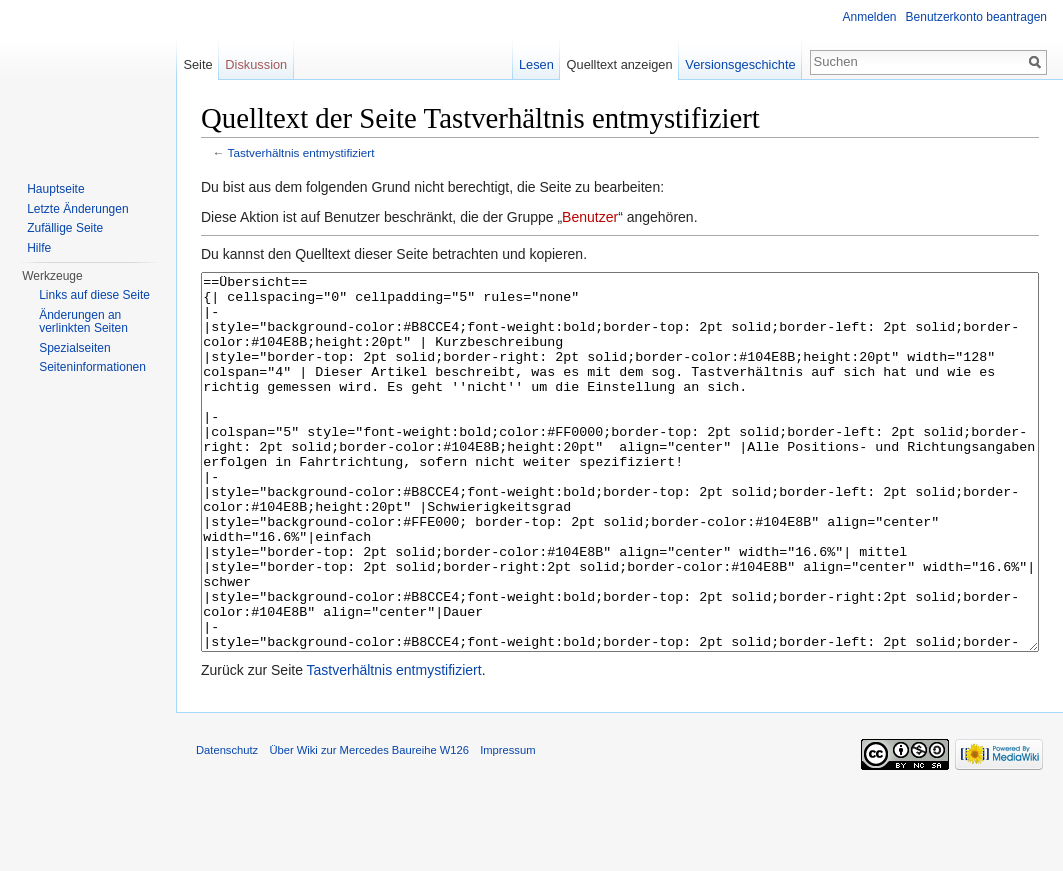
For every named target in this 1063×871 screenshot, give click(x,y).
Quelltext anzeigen (620, 64)
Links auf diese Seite (94, 295)
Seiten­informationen (92, 367)
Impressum (507, 825)
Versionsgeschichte (740, 64)
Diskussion (256, 64)
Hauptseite (55, 189)
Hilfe (39, 248)
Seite (197, 64)
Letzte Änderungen (77, 209)
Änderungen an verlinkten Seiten (83, 322)
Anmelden (870, 17)
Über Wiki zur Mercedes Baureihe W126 (369, 825)
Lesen (536, 64)
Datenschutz (227, 825)
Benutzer (590, 217)
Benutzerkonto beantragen (976, 17)
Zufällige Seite (65, 228)
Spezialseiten (74, 348)
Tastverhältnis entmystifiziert (301, 152)
